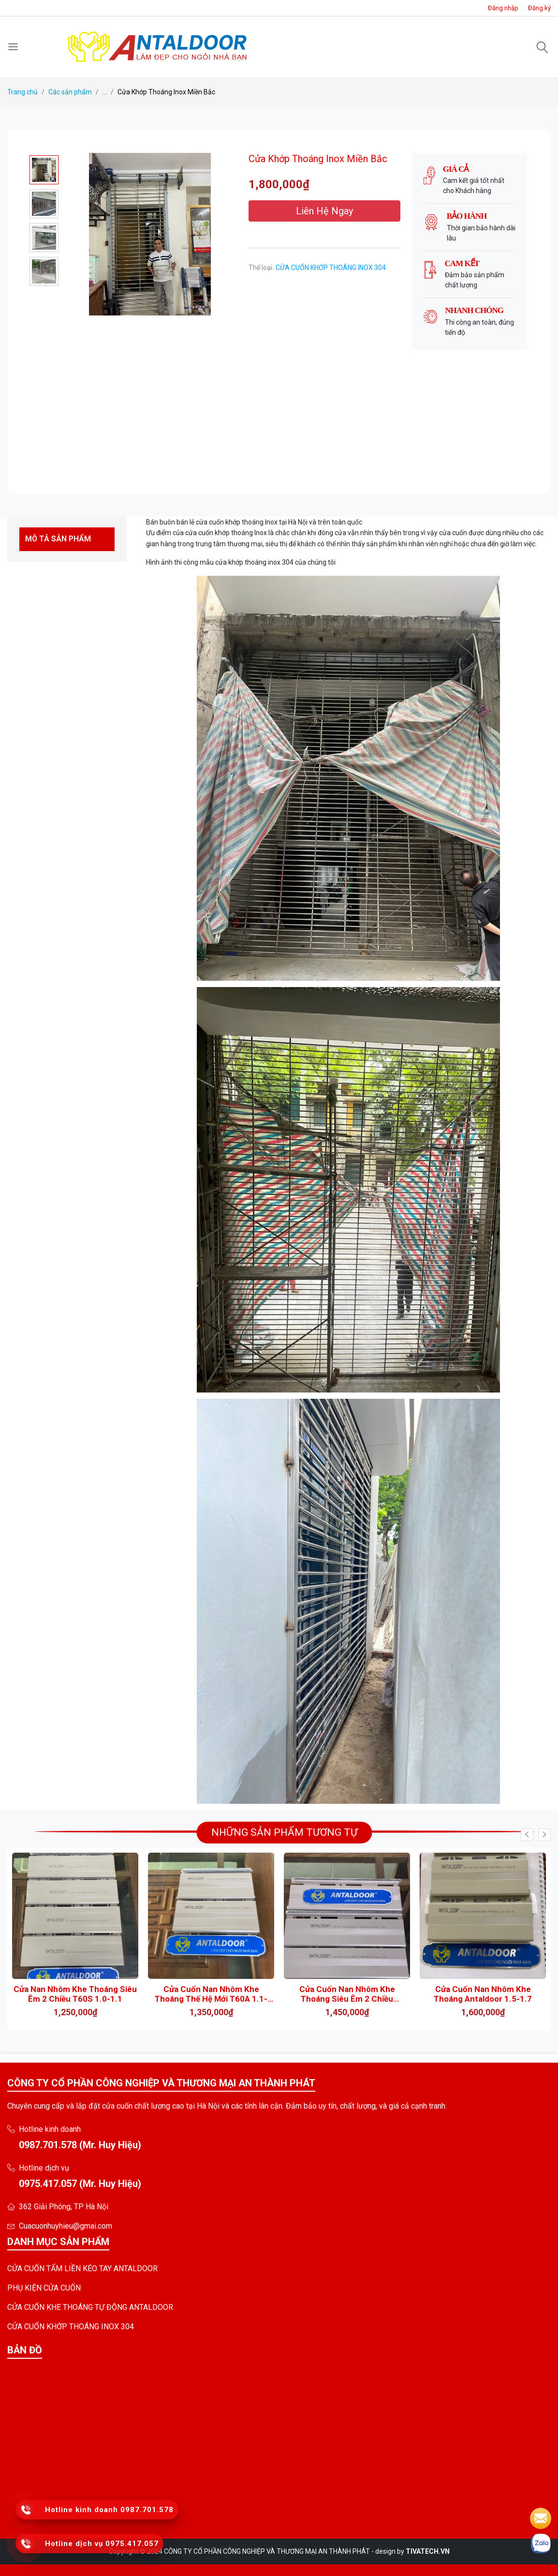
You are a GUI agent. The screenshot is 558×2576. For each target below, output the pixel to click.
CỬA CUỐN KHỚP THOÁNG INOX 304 (331, 267)
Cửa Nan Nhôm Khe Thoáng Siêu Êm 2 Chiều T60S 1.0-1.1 (75, 1993)
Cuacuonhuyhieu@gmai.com (65, 2226)
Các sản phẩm (70, 92)
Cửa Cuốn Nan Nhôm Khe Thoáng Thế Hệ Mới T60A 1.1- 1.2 (211, 1993)
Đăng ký (539, 8)
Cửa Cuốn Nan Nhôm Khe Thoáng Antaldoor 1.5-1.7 (483, 1993)
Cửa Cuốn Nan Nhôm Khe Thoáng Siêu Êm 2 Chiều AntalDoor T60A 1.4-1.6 (347, 1993)
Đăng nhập (503, 8)
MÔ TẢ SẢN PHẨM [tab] (58, 538)
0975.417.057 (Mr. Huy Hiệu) (80, 2183)
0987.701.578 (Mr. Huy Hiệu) (80, 2145)
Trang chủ (22, 92)
